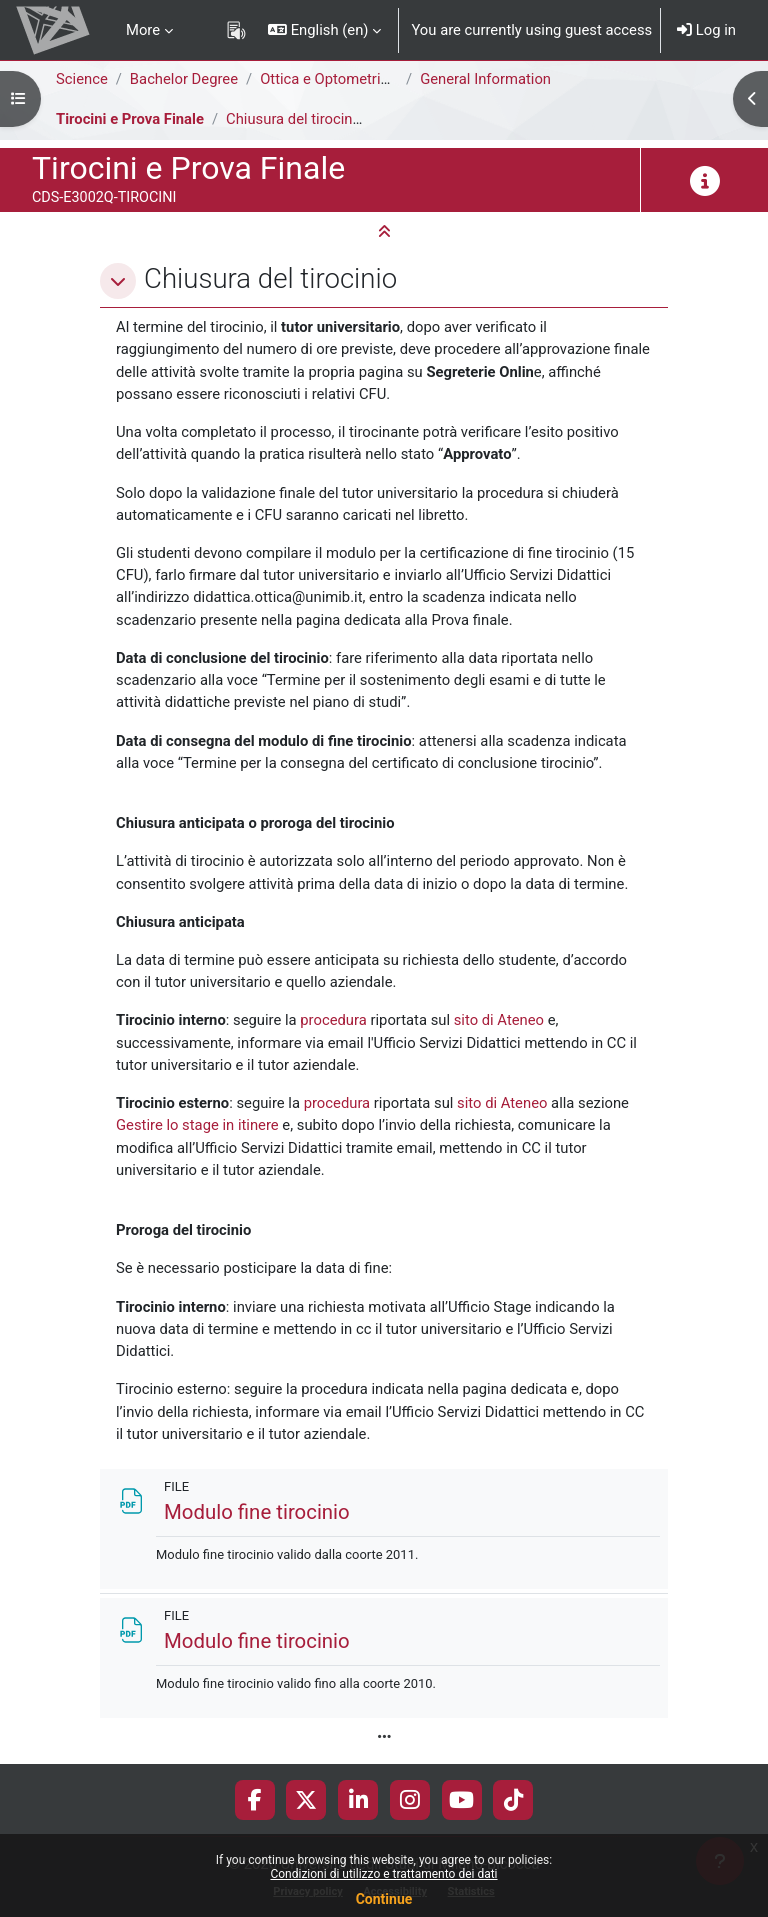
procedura (333, 1020)
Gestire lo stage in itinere (197, 1125)
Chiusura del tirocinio (295, 119)
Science (82, 79)
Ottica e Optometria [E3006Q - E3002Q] (387, 79)
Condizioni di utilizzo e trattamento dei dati (383, 1874)
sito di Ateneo (499, 1020)
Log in (706, 30)
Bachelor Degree (184, 79)
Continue (384, 1899)
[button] (324, 30)
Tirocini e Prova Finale (130, 119)
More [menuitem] (143, 30)
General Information (485, 79)
